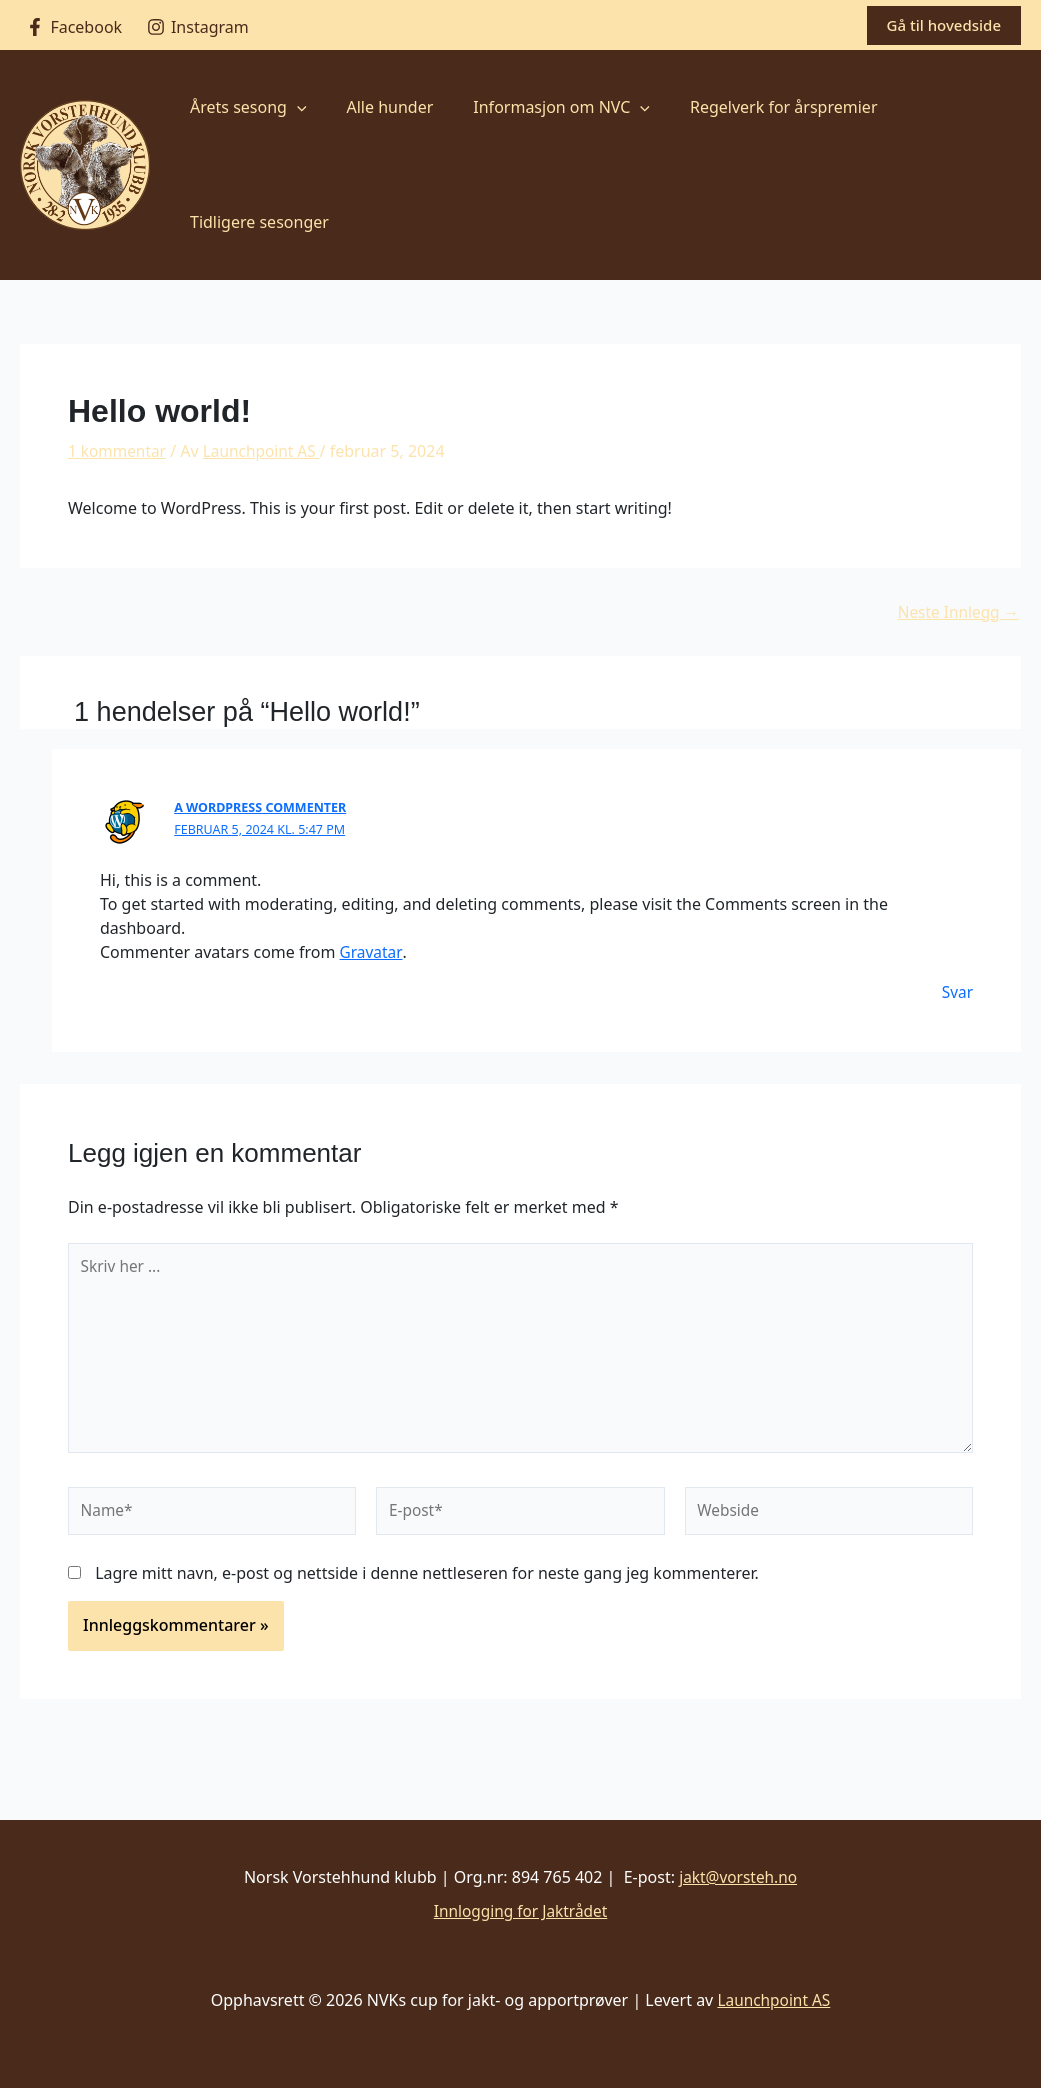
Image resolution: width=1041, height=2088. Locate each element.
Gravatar (371, 951)
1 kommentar (119, 451)
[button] (944, 25)
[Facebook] (74, 27)
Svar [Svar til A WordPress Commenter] (957, 991)
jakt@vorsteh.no (738, 1877)
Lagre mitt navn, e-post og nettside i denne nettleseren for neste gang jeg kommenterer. (427, 1582)
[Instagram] (198, 27)
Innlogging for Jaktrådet (520, 1911)
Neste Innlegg (956, 612)
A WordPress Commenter (263, 807)
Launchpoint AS (773, 2000)
